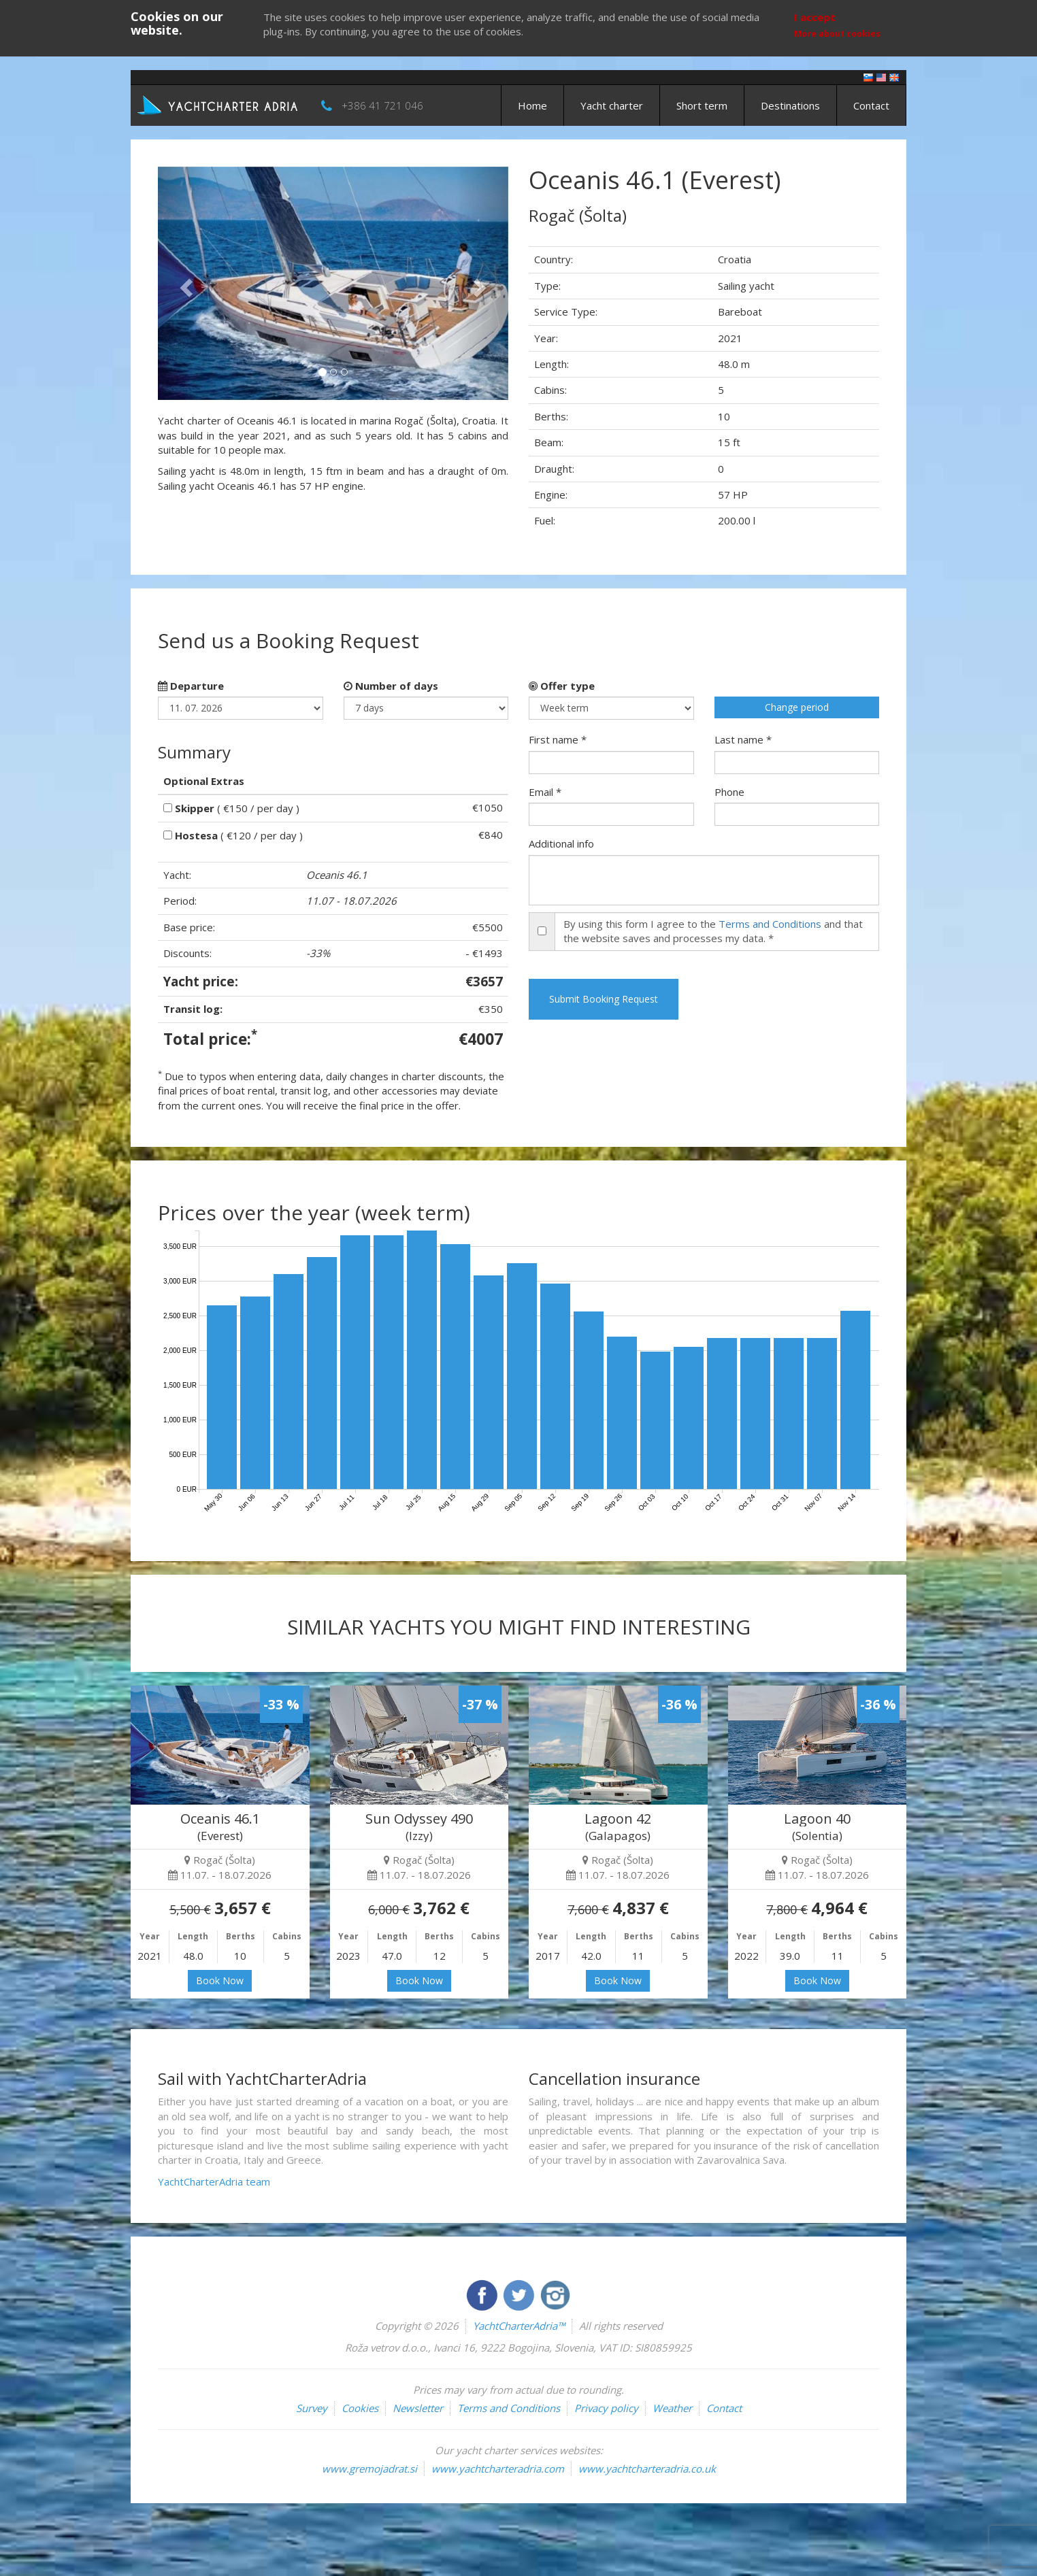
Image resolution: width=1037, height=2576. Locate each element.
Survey (311, 2408)
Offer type (562, 685)
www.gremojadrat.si (369, 2468)
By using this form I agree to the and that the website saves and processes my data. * (713, 931)
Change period (797, 707)
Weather (672, 2408)
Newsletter (418, 2408)
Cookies (360, 2408)
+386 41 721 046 (382, 105)
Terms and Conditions (770, 924)
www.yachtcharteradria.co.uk (647, 2468)
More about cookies (837, 33)
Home (532, 105)
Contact (871, 105)
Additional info (561, 843)
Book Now (220, 1980)
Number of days (391, 685)
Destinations (790, 105)
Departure (191, 685)
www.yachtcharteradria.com (497, 2468)
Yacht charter (611, 105)
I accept (815, 17)
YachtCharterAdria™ (519, 2325)
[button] (184, 283)
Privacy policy (606, 2408)
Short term (701, 105)
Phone (729, 792)
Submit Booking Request (603, 998)
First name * (558, 739)
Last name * (743, 739)
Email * (545, 792)
